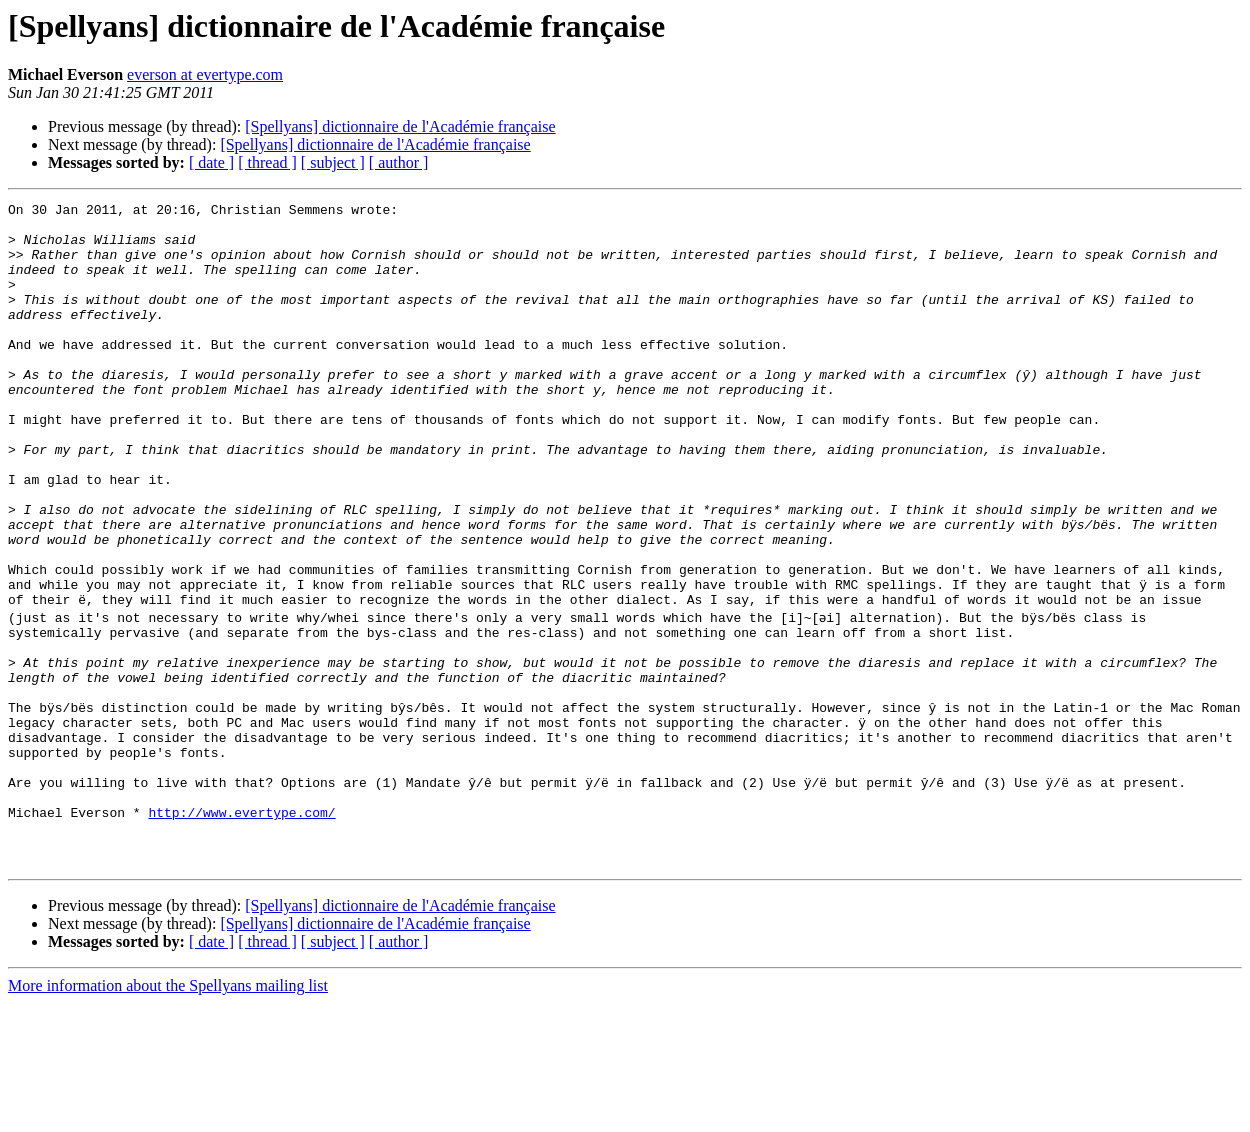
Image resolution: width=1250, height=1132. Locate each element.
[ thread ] (267, 162)
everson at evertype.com (205, 74)
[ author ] (399, 162)
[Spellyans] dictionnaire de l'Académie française (400, 126)
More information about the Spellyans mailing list (168, 1114)
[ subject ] (333, 162)
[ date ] (211, 162)
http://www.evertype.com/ (241, 932)
